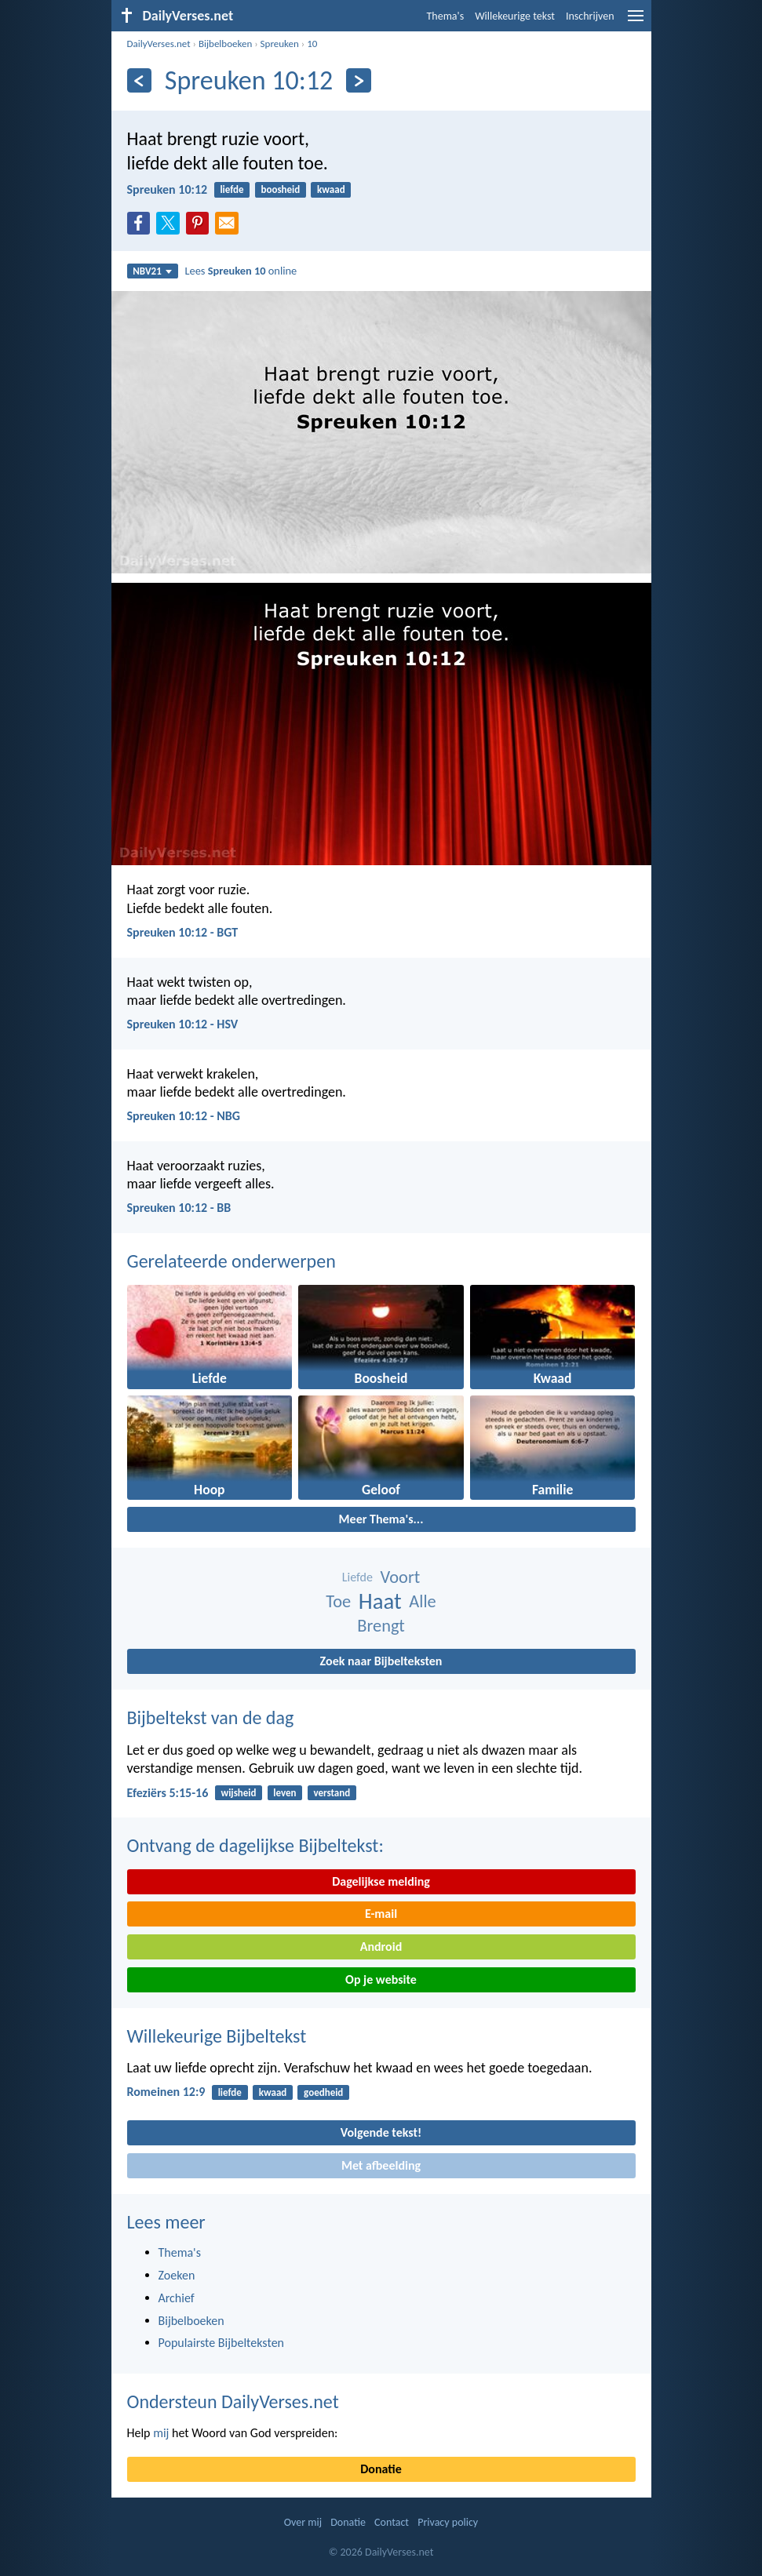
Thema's (446, 16)
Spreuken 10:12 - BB (179, 1207)
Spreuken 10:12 (167, 189)
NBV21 (152, 271)
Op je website (381, 1979)
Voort (401, 1577)
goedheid (323, 2092)
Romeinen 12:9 (166, 2091)
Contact (391, 2522)
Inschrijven (590, 16)
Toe (338, 1601)
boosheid (280, 189)
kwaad (331, 189)
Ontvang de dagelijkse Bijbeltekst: (255, 1845)
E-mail (381, 1913)
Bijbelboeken (225, 43)
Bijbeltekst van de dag (210, 1717)
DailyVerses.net (159, 43)
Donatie (380, 2468)
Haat (380, 1601)
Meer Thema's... (381, 1519)
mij (161, 2432)
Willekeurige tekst (515, 16)
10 (312, 43)
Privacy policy (447, 2522)
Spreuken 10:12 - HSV (183, 1024)
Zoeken (177, 2275)
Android (381, 1946)
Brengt (380, 1625)
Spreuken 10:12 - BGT (183, 932)
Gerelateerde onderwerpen (231, 1261)
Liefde (357, 1577)
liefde (231, 189)
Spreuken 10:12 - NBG (183, 1115)
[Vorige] (139, 80)
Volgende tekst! (381, 2132)
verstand (331, 1793)
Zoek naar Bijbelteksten (381, 1661)
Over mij (303, 2522)
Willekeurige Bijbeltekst (217, 2036)
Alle (422, 1601)
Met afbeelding (381, 2165)
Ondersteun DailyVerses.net (233, 2401)
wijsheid (238, 1793)
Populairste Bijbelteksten (222, 2342)
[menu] (635, 21)
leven (284, 1793)
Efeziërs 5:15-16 (168, 1792)
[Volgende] (358, 80)
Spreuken (280, 43)
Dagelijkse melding (381, 1881)
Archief (177, 2297)
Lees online (240, 271)
